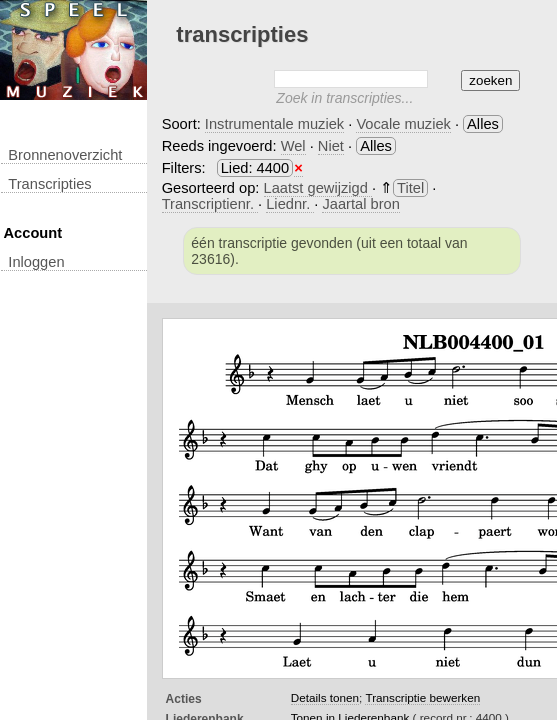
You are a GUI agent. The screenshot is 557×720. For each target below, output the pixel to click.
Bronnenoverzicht (65, 155)
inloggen (36, 262)
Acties (184, 699)
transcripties (49, 184)
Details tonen (325, 697)
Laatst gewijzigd (318, 188)
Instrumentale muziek (274, 124)
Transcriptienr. (210, 204)
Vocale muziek (403, 124)
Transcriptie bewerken (422, 697)
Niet (331, 146)
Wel (293, 146)
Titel (410, 188)
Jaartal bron (360, 204)
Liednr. (290, 204)
